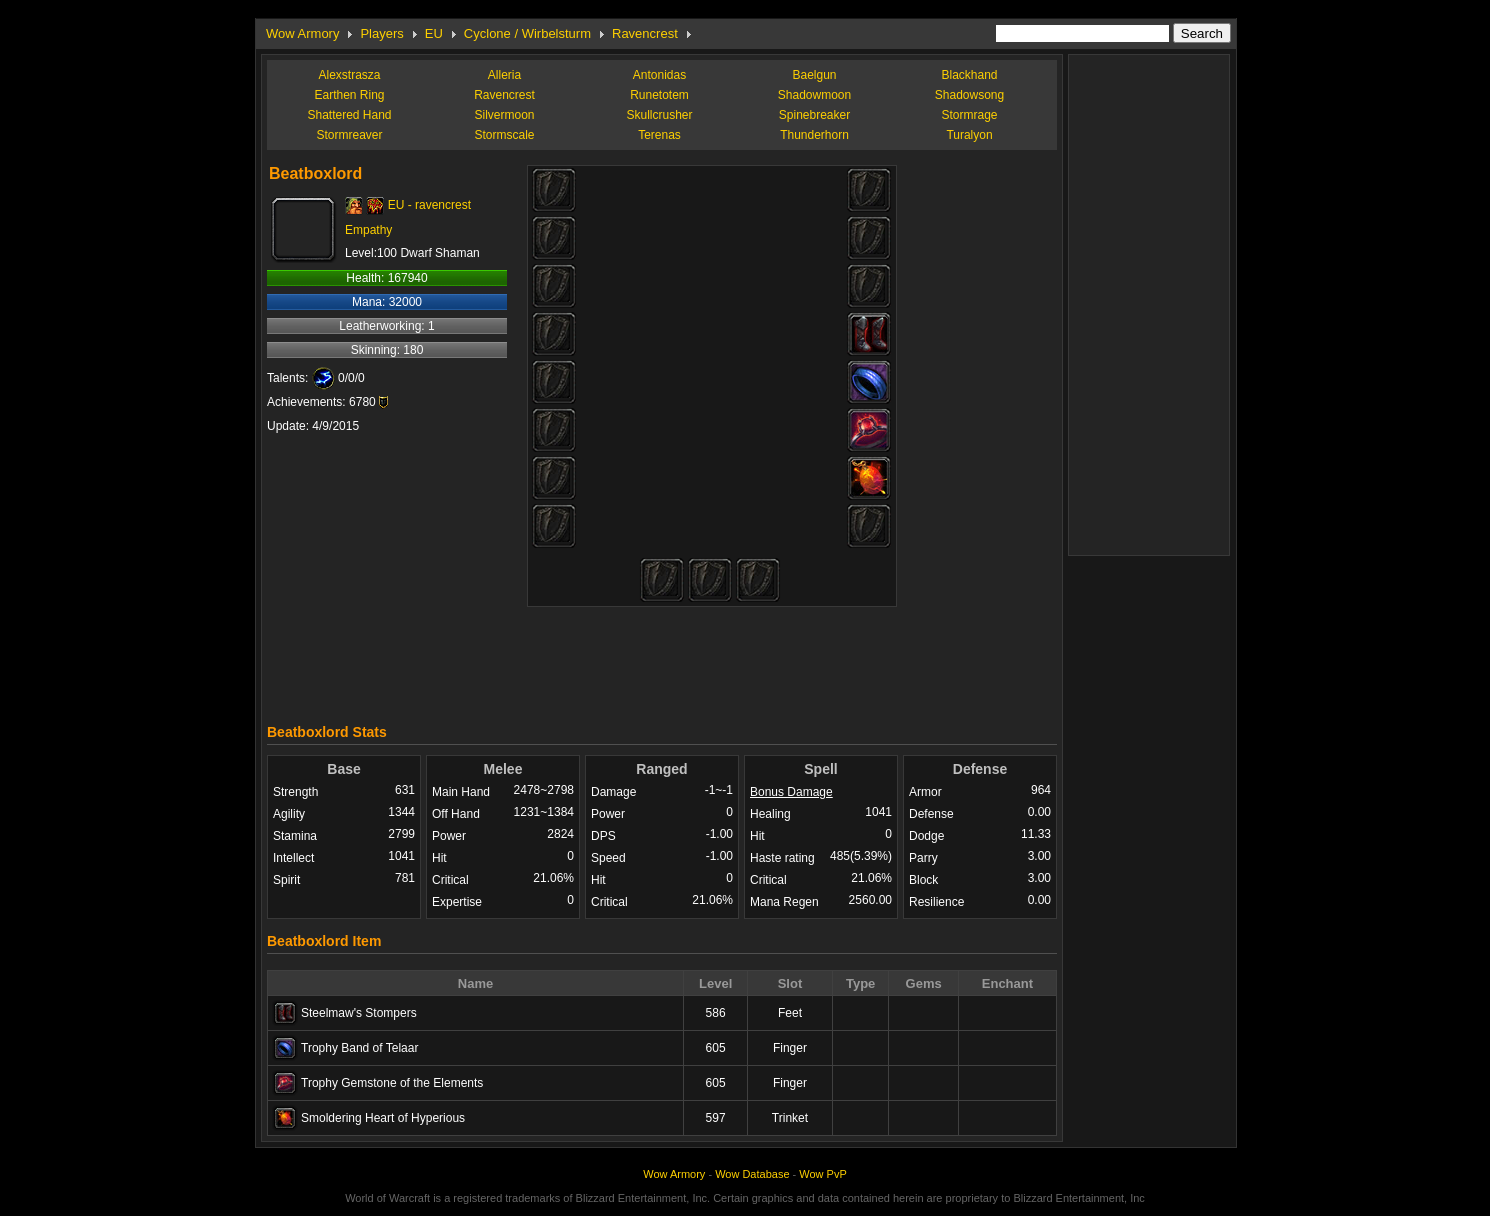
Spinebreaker (814, 115)
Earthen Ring (349, 95)
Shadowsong (969, 95)
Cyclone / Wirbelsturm (527, 33)
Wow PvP (822, 1174)
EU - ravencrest (429, 205)
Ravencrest (645, 33)
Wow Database (752, 1174)
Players (381, 33)
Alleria (504, 75)
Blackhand (969, 75)
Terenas (659, 135)
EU (434, 33)
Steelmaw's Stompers (359, 1013)
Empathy (368, 230)
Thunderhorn (814, 135)
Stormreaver (349, 135)
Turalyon (969, 135)
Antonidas (659, 75)
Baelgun (814, 75)
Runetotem (659, 95)
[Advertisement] (662, 660)
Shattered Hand (349, 115)
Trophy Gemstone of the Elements (392, 1083)
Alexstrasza (349, 75)
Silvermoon (504, 115)
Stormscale (504, 135)
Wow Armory (302, 33)
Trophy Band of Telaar (359, 1048)
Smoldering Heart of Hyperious (383, 1118)
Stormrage (969, 115)
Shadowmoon (814, 95)
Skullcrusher (659, 115)
